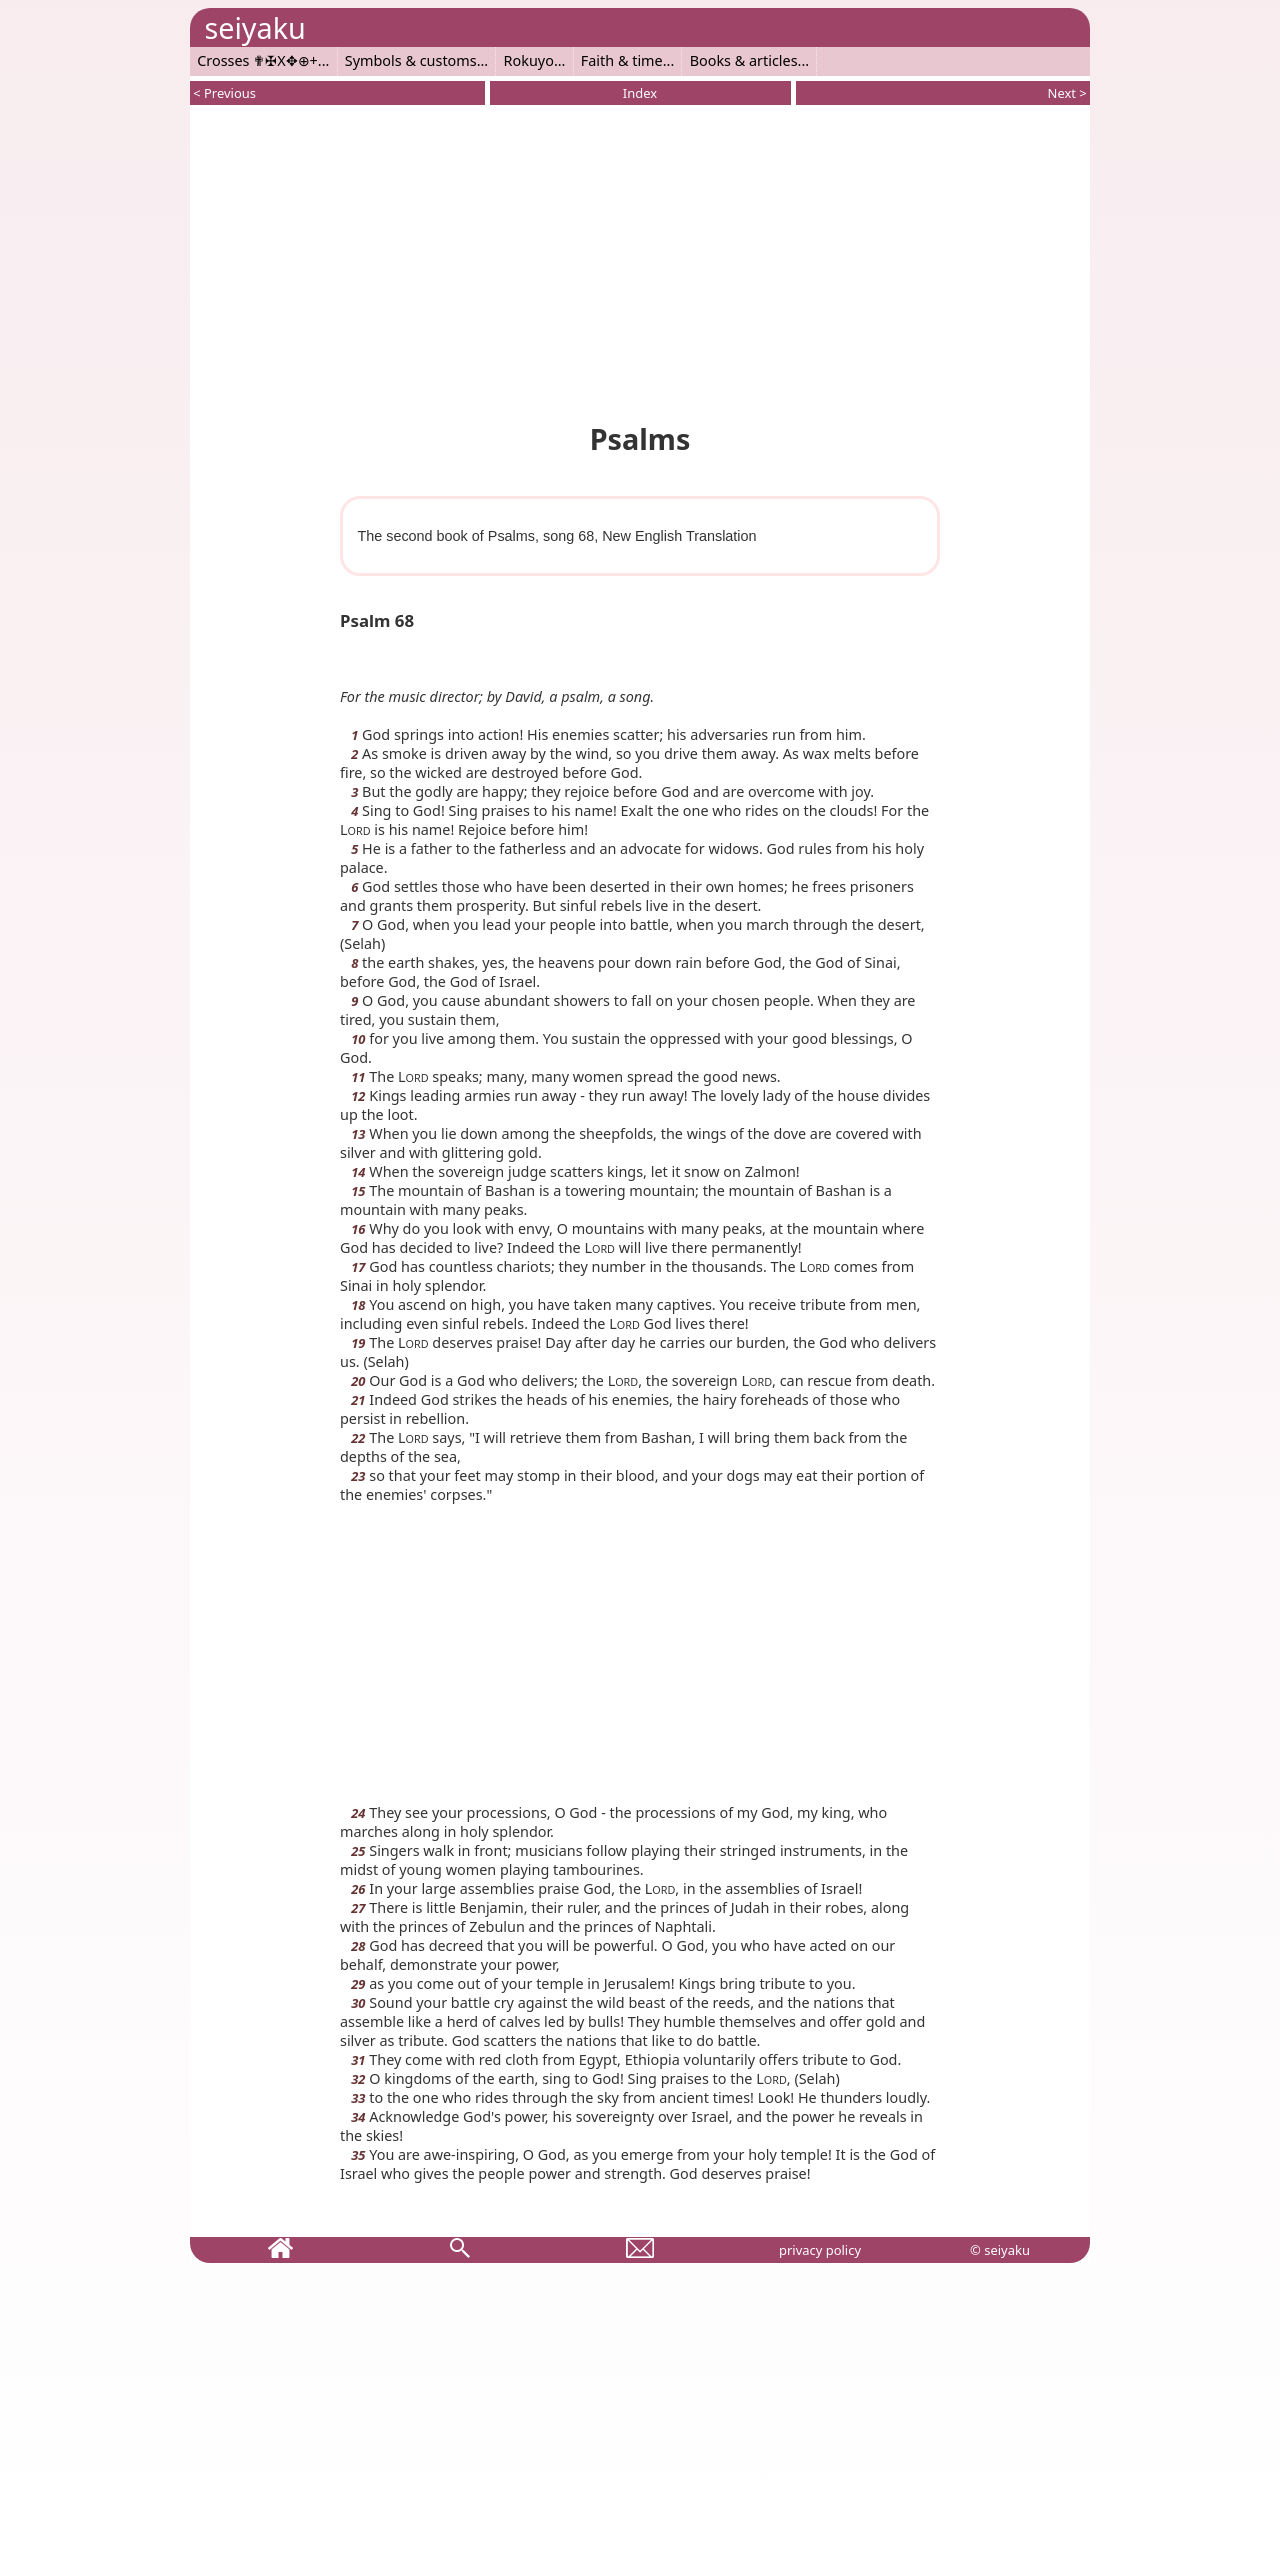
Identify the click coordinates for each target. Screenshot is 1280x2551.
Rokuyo (529, 60)
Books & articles (744, 60)
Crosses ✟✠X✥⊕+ (257, 60)
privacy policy (820, 2250)
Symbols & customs (411, 60)
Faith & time (622, 60)
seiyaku (254, 27)
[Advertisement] (640, 260)
